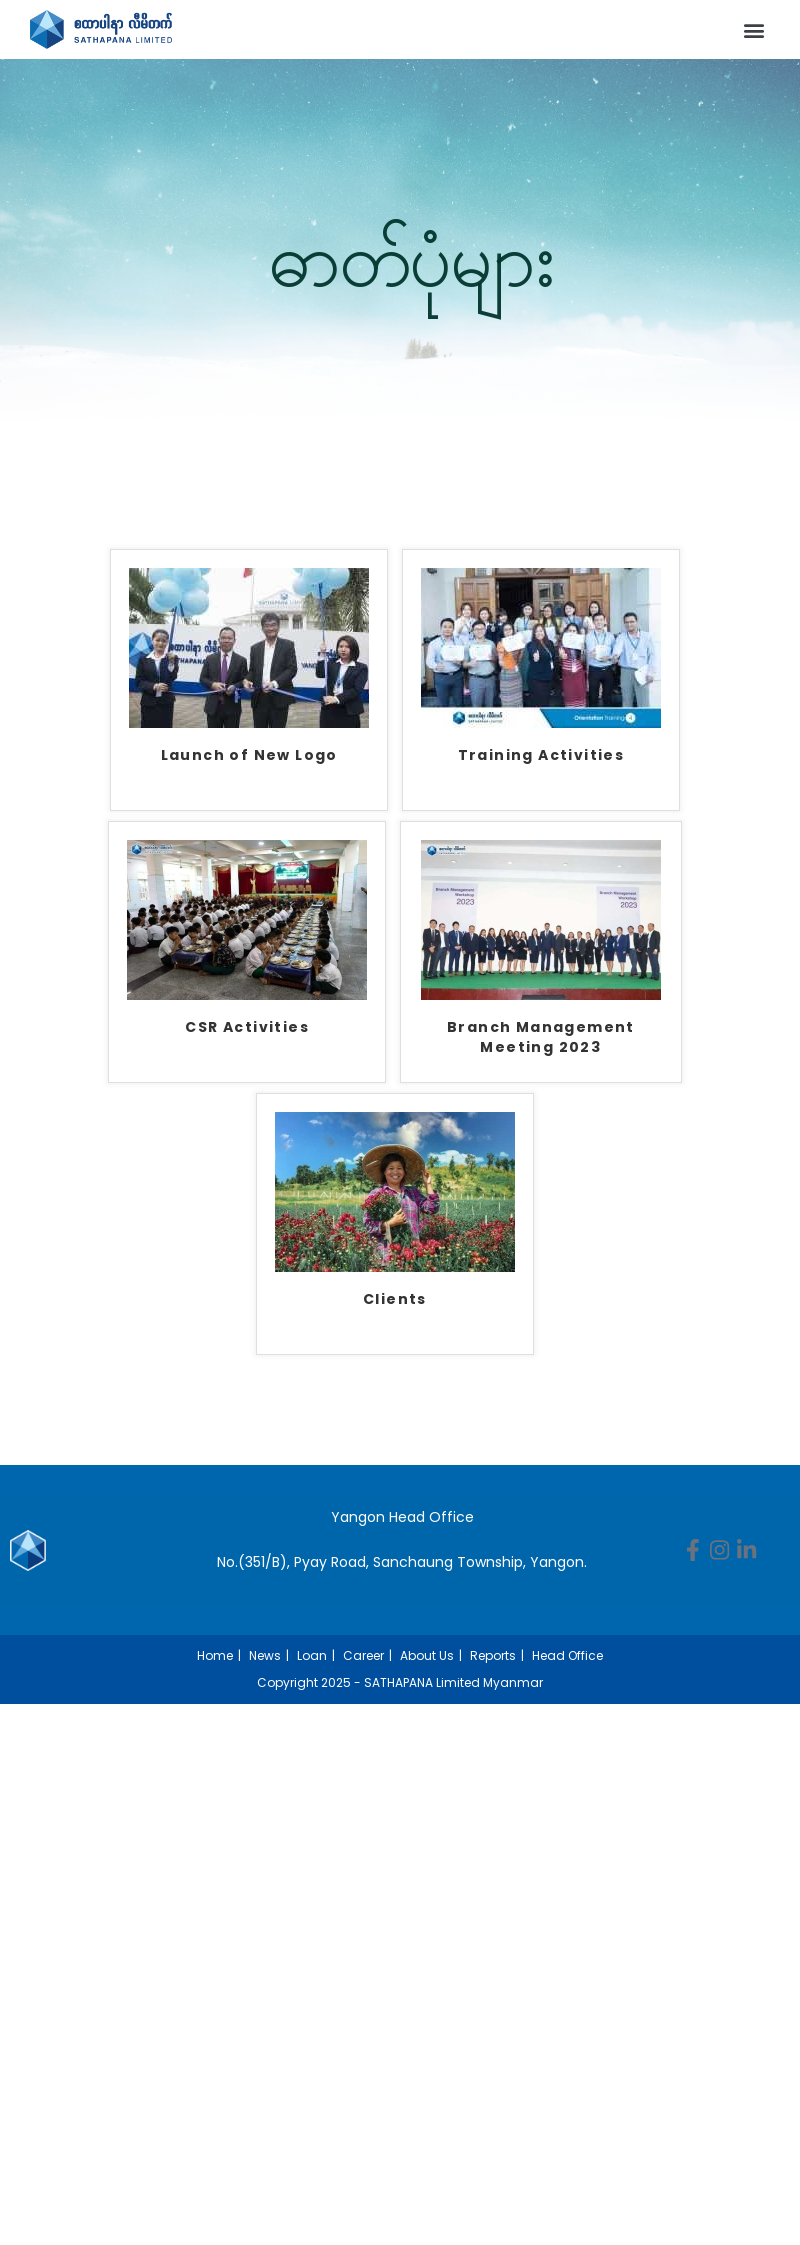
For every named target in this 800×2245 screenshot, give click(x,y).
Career (363, 1655)
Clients (395, 1299)
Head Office (567, 1655)
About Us (427, 1655)
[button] (753, 29)
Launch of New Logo (249, 755)
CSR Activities (247, 1027)
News (265, 1655)
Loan (312, 1655)
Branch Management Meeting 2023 (541, 1037)
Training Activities (541, 755)
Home (215, 1655)
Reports (493, 1655)
